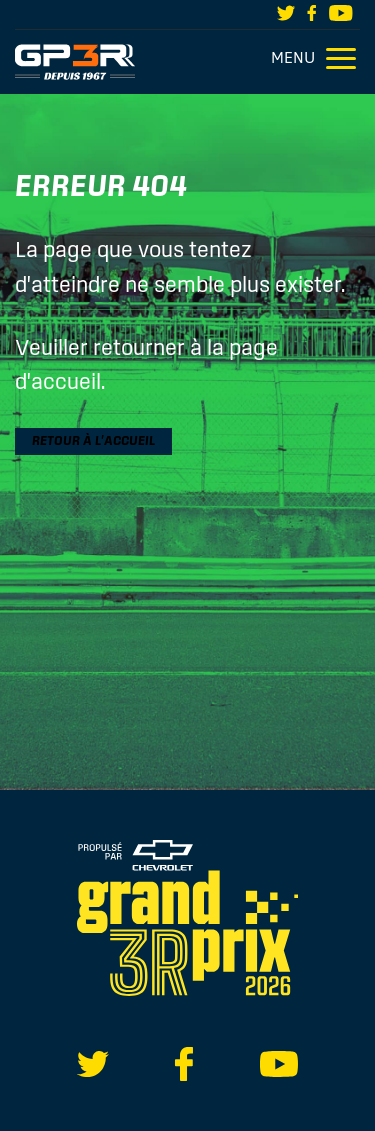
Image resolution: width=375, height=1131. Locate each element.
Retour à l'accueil (93, 440)
